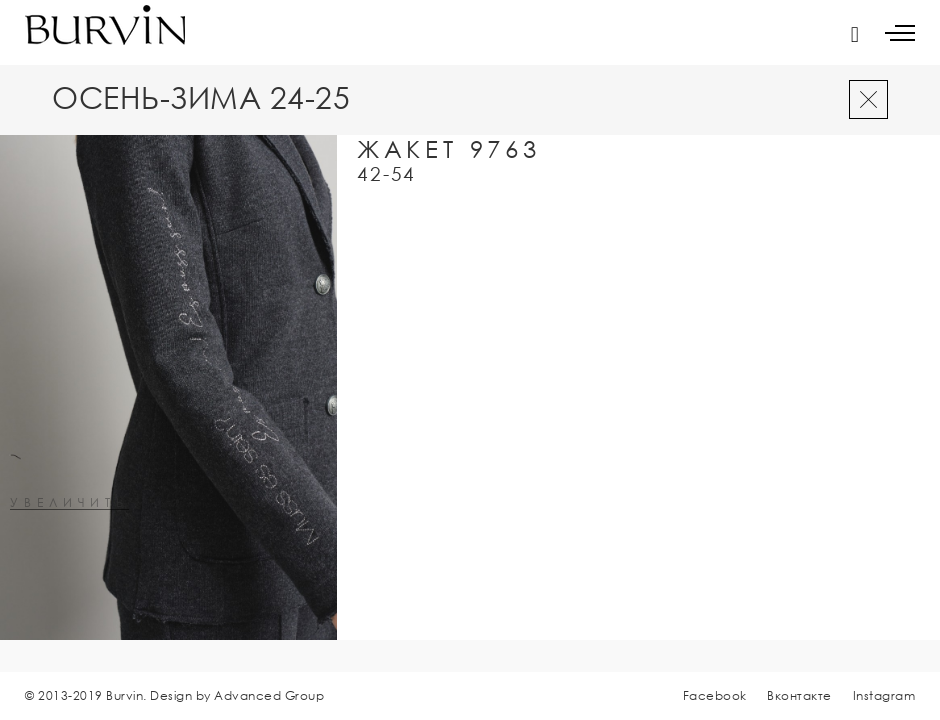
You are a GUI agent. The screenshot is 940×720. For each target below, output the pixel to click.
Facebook (715, 695)
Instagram (884, 695)
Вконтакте (799, 695)
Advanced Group (269, 695)
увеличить (69, 503)
